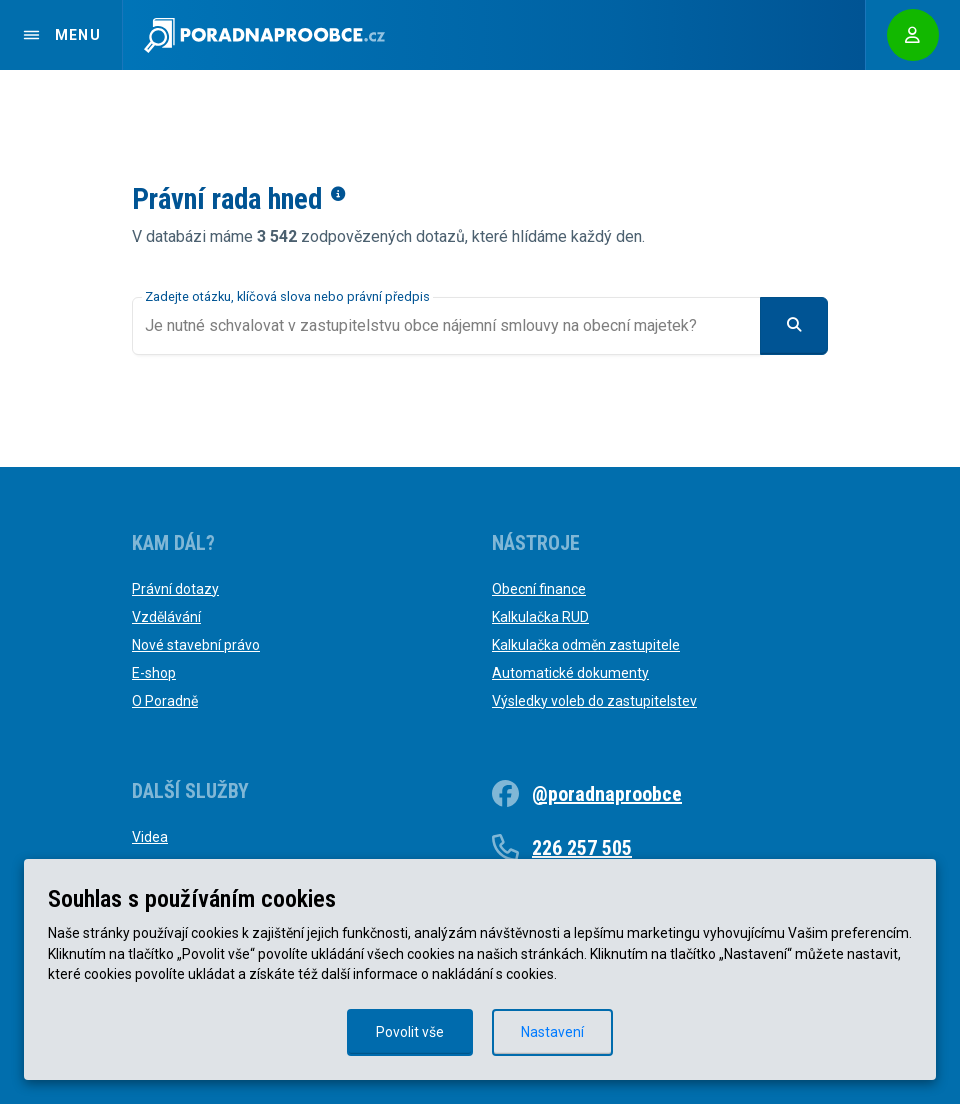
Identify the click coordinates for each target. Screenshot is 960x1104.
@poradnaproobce (607, 794)
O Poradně (165, 701)
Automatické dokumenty (570, 673)
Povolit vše (410, 1032)
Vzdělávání (166, 617)
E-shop (154, 673)
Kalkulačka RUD (540, 617)
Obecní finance (539, 589)
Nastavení (552, 1032)
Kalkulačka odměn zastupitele (586, 645)
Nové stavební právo (196, 645)
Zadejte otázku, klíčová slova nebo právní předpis (287, 296)
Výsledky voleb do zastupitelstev (594, 701)
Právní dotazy (175, 589)
